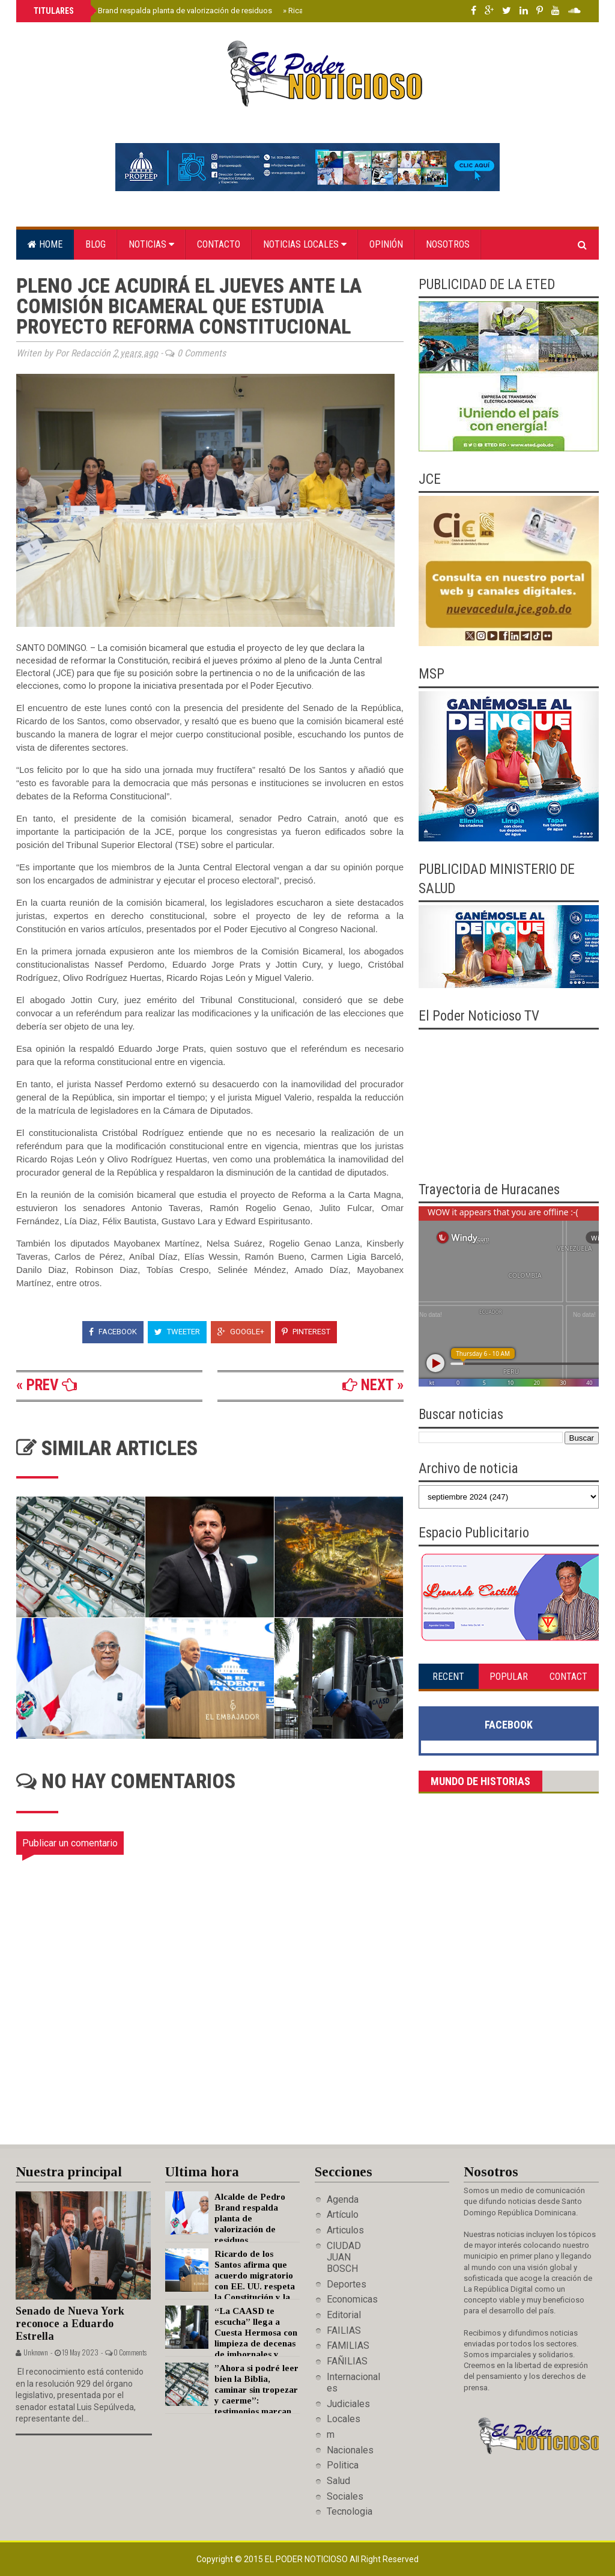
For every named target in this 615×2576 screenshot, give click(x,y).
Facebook (113, 1331)
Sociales (345, 2496)
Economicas (352, 2299)
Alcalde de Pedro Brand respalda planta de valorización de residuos (152, 10)
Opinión (386, 244)
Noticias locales (305, 244)
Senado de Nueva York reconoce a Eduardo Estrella (70, 2323)
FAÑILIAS (347, 2361)
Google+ (240, 1331)
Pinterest (306, 1331)
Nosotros (448, 244)
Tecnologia (349, 2511)
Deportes (346, 2284)
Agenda (343, 2199)
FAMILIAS (348, 2345)
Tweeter (177, 1331)
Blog (95, 244)
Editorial (344, 2315)
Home (45, 244)
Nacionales (350, 2450)
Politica (343, 2465)
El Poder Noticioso (307, 2559)
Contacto (218, 244)
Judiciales (348, 2404)
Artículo (343, 2214)
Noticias (151, 244)
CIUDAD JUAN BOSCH (344, 2257)
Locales (343, 2419)
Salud (338, 2480)
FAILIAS (344, 2330)
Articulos (345, 2230)
